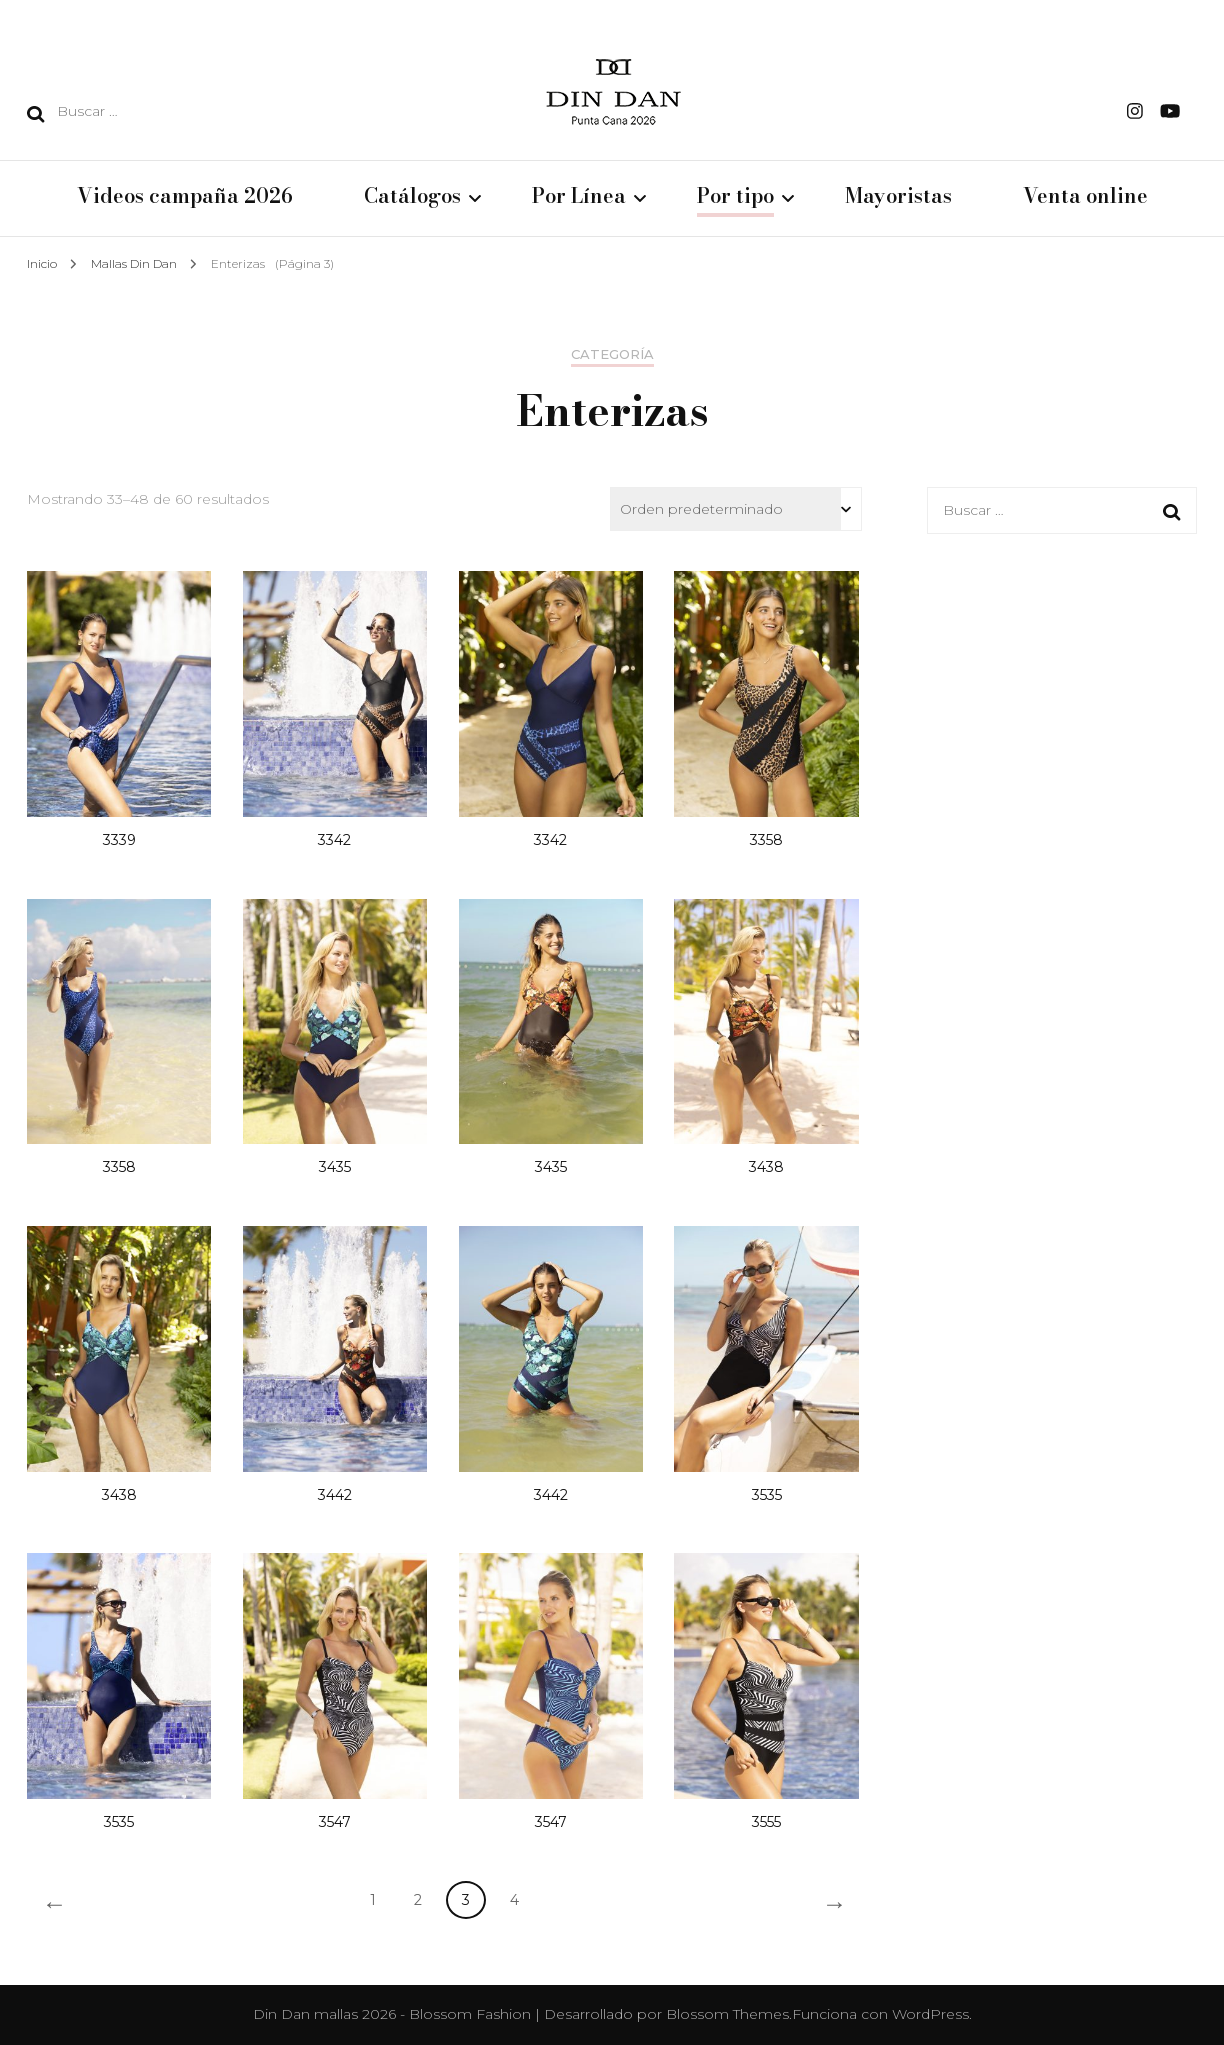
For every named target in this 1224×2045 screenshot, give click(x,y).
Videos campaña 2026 (185, 197)
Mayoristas (898, 197)
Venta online (1085, 197)
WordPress (930, 2014)
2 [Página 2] (418, 1900)
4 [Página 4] (514, 1900)
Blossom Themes (727, 2014)
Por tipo (735, 197)
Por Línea (579, 197)
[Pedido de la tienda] (736, 509)
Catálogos (412, 197)
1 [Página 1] (373, 1900)
